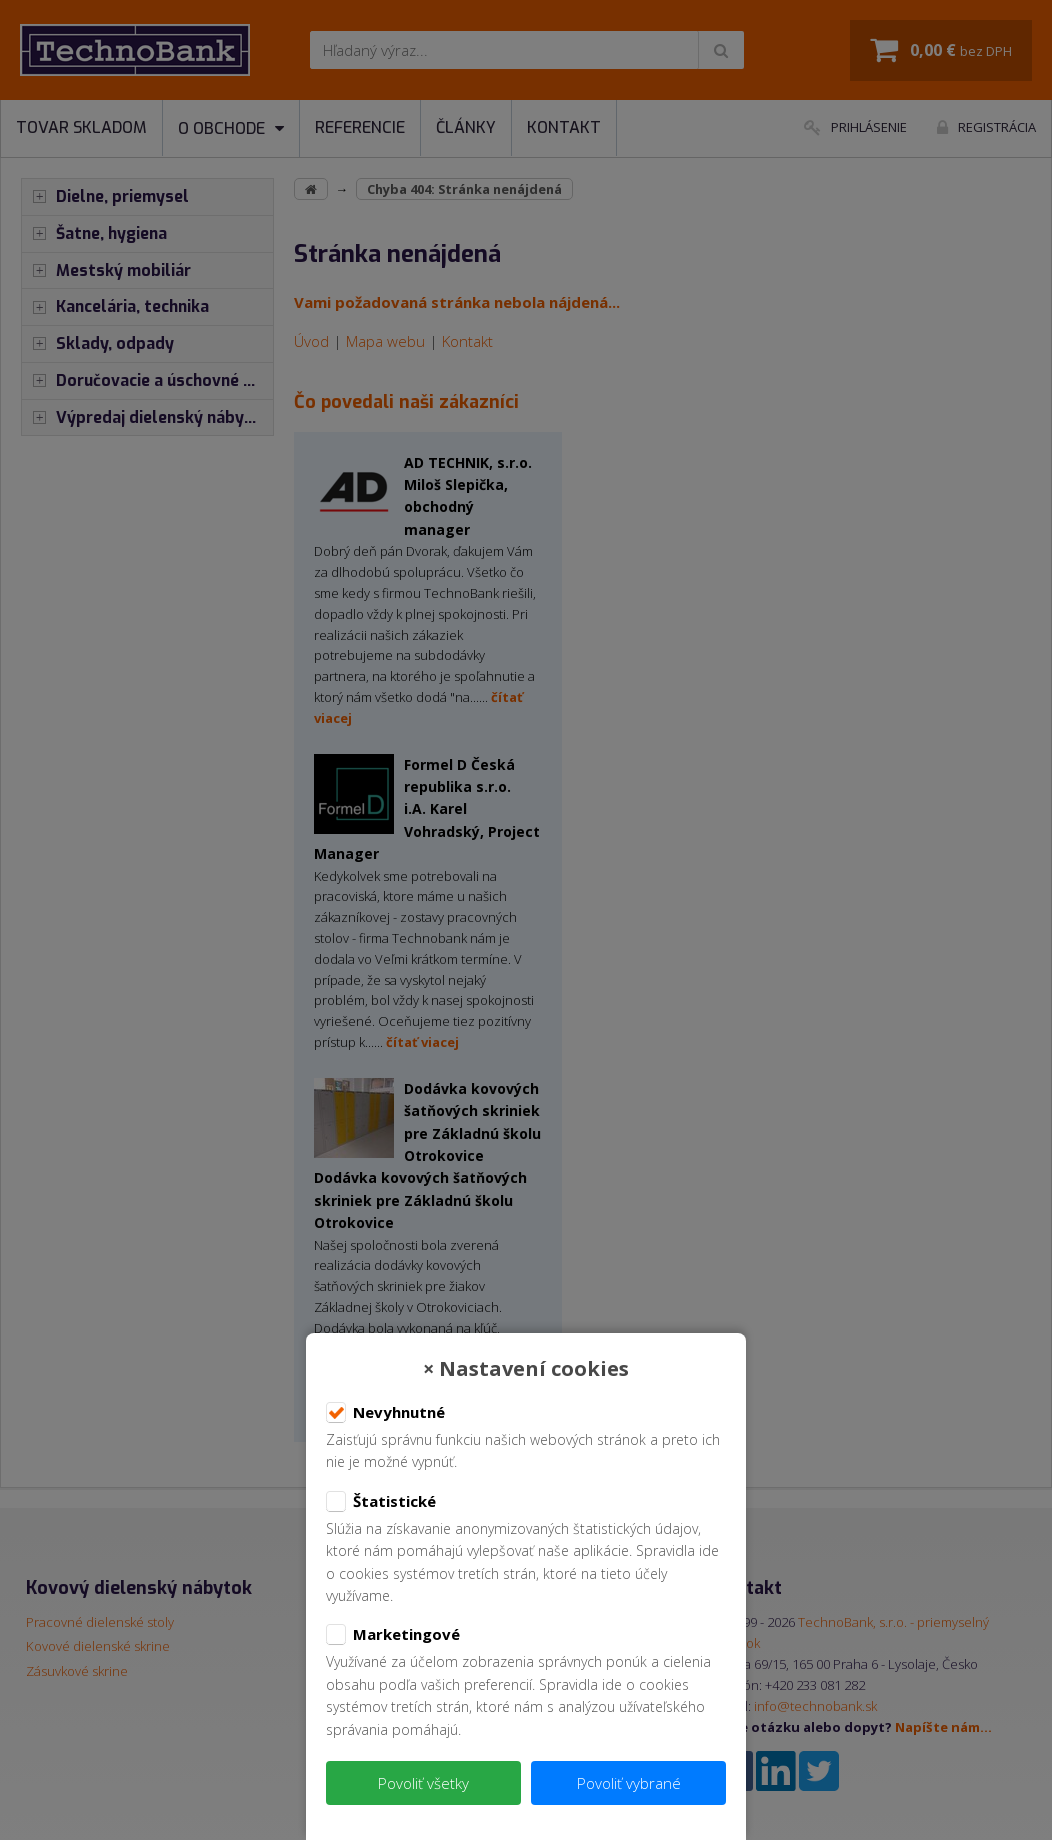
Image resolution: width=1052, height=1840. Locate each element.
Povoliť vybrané (629, 1783)
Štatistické (381, 1502)
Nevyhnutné (385, 1413)
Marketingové (393, 1635)
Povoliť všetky (423, 1783)
